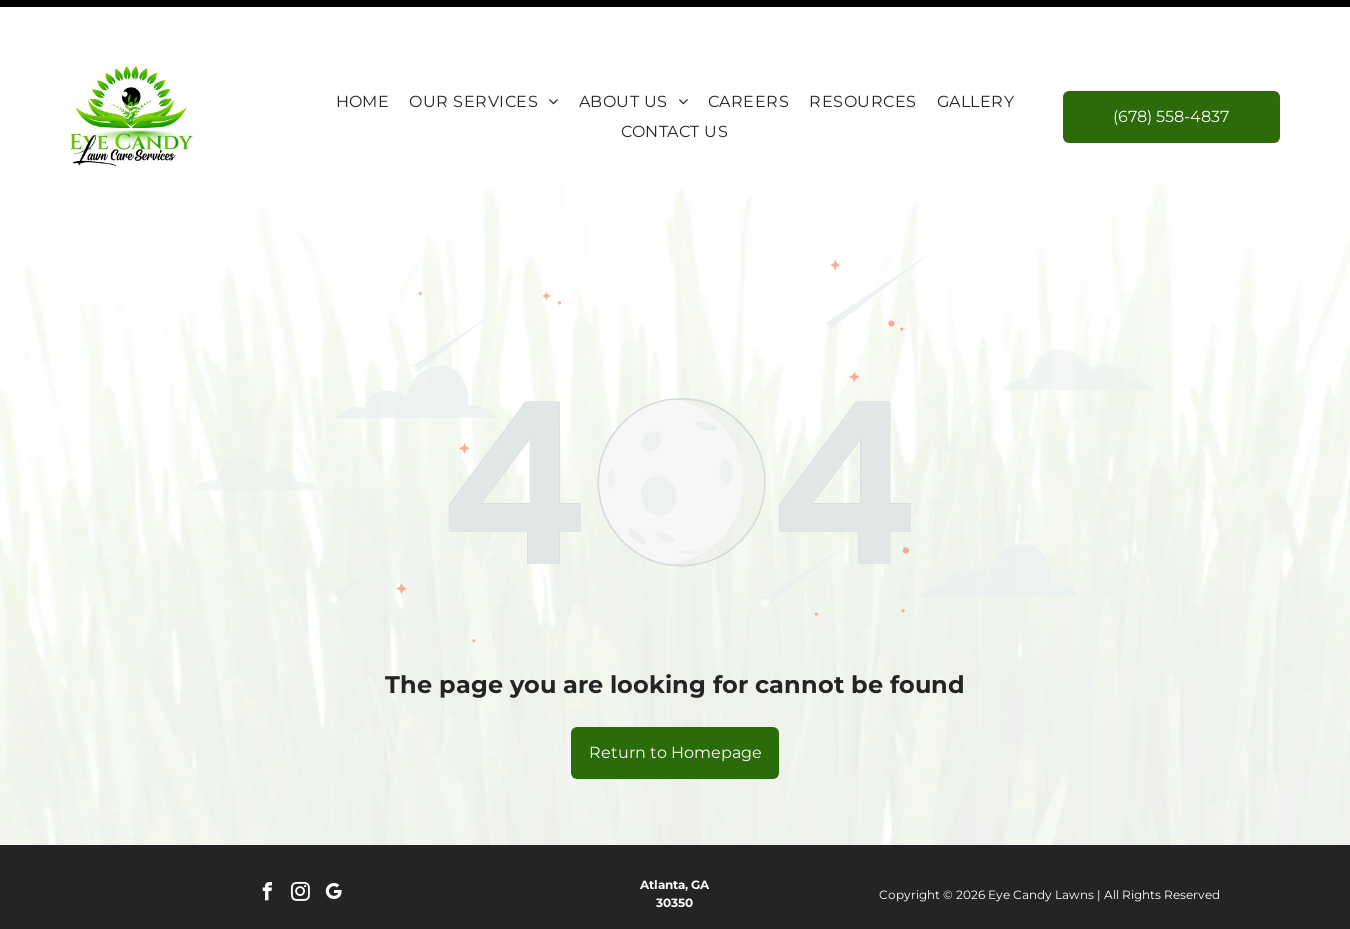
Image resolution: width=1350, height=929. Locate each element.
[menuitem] (363, 51)
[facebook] (267, 844)
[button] (483, 51)
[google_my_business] (333, 844)
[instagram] (300, 844)
